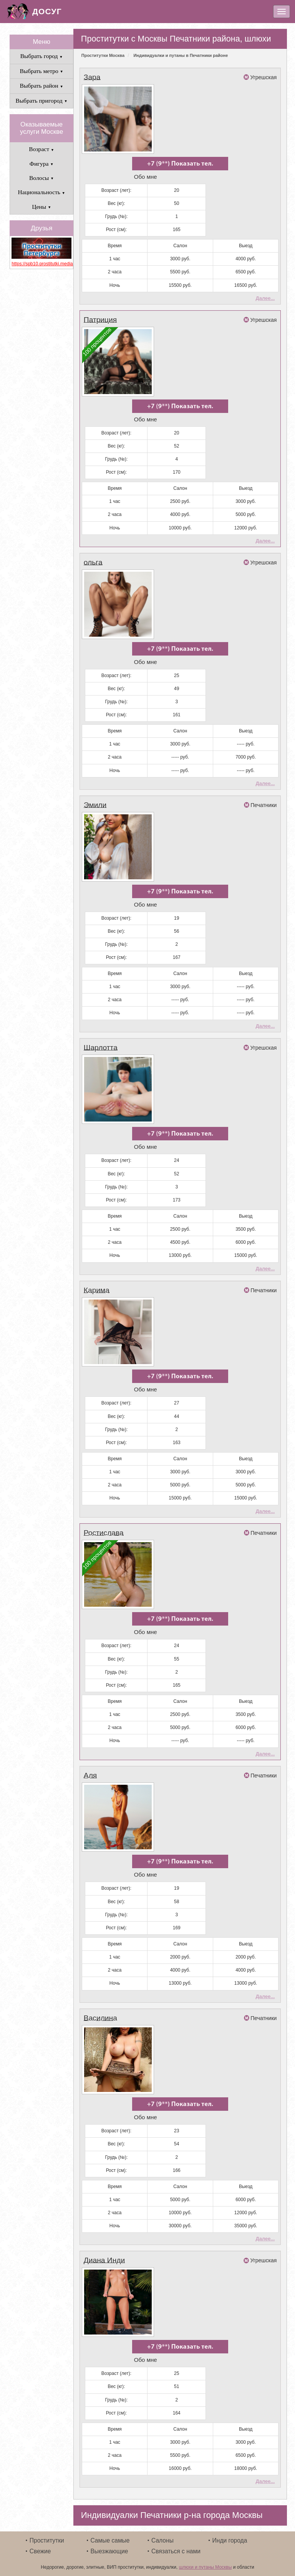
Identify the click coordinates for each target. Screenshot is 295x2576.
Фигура (42, 163)
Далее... (265, 297)
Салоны (162, 2533)
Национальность (41, 192)
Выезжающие (109, 2544)
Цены (41, 206)
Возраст (41, 149)
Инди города (229, 2533)
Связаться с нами (176, 2544)
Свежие (40, 2544)
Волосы (41, 178)
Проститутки (47, 2533)
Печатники (263, 803)
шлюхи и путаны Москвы (205, 2560)
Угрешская (263, 77)
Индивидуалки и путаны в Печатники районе (180, 55)
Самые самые (109, 2533)
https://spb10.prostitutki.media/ (41, 263)
